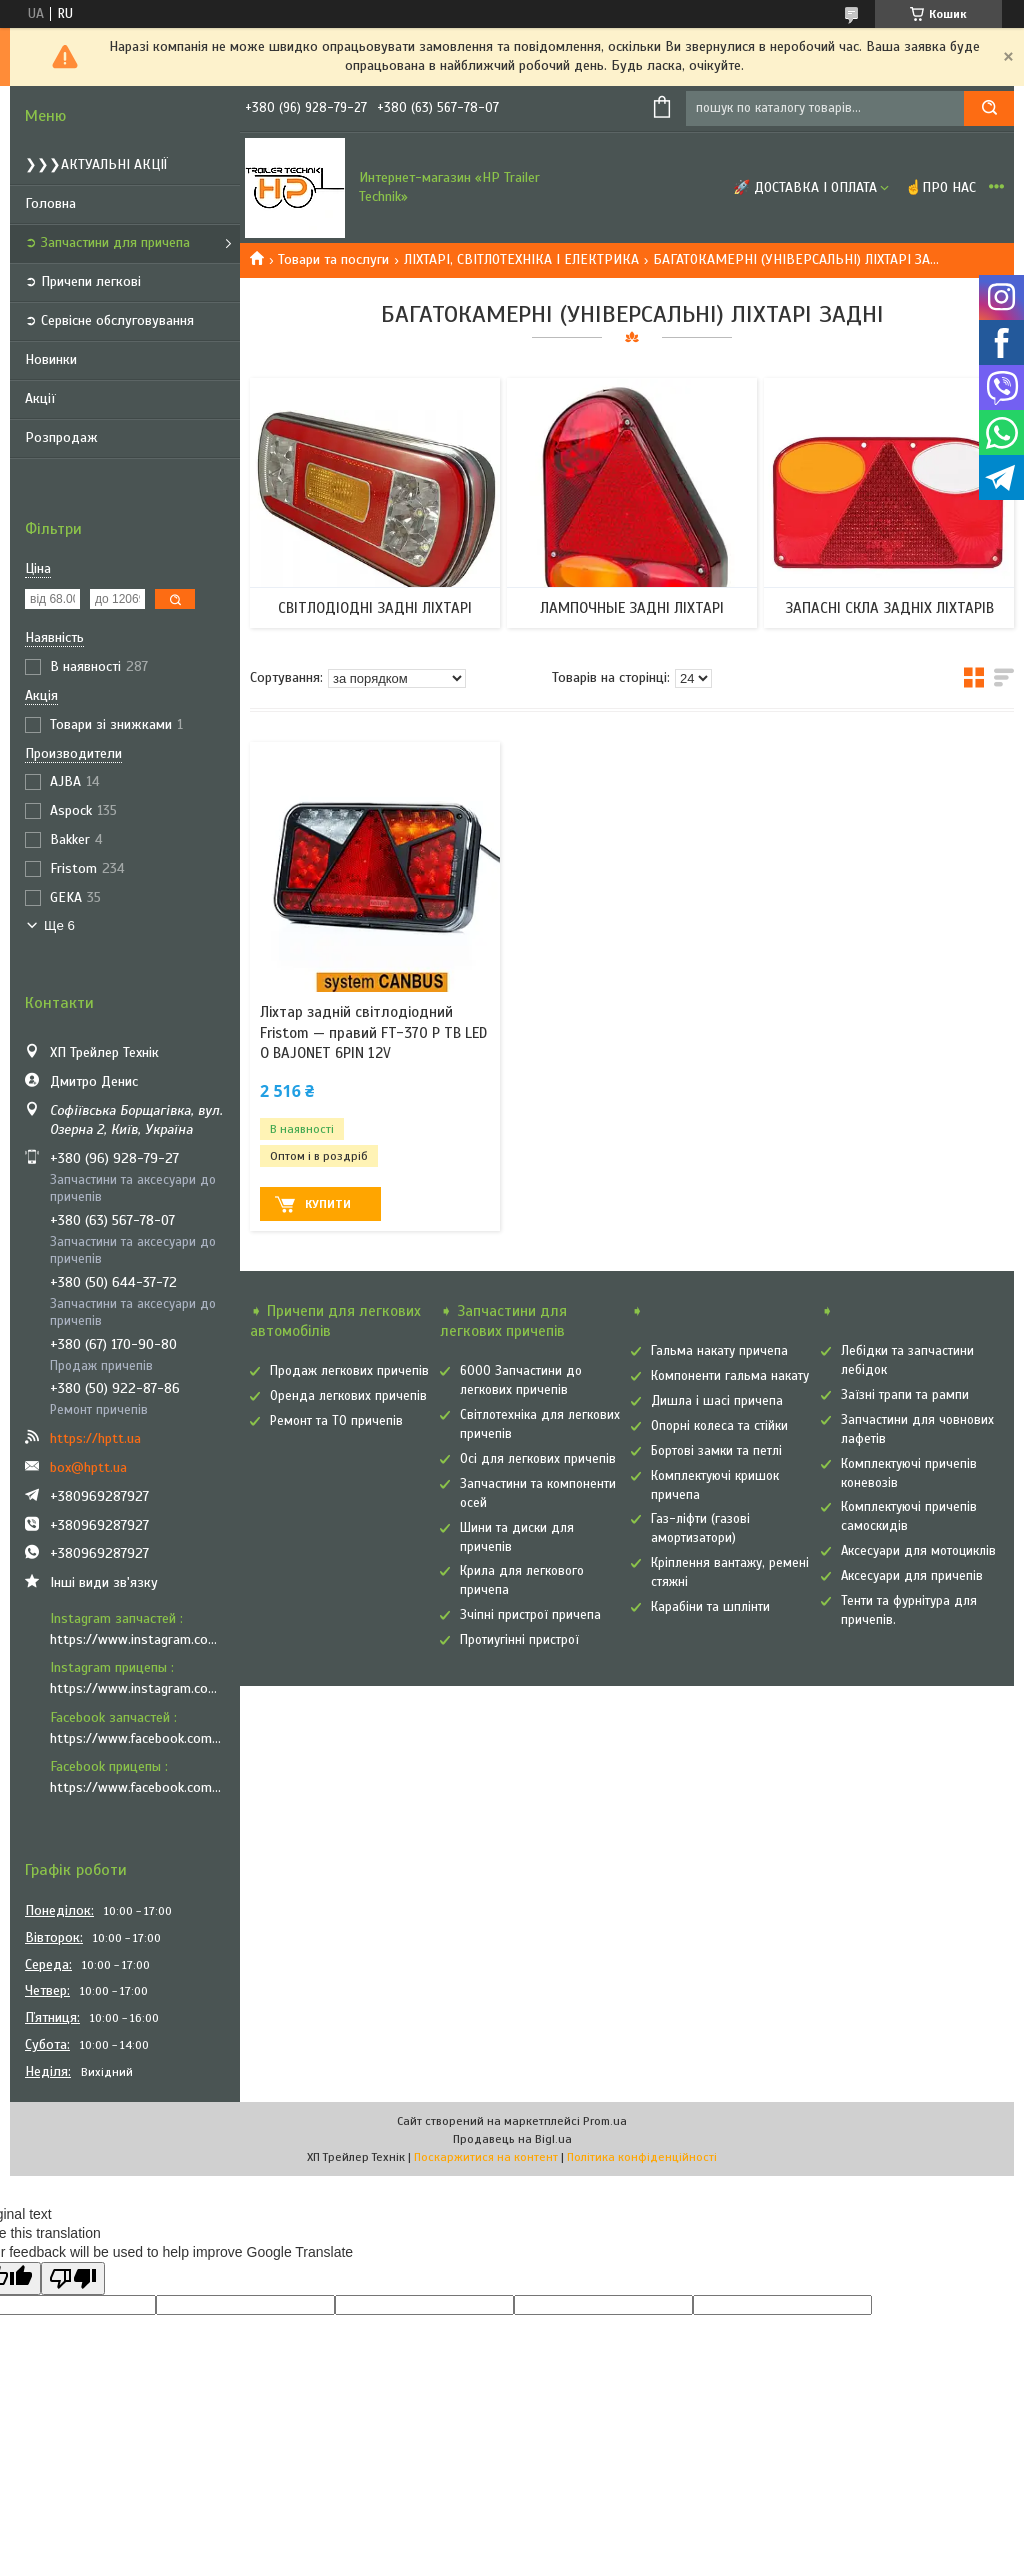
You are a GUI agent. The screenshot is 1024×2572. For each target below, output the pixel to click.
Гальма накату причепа (719, 1351)
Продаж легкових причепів (349, 1371)
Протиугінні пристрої (519, 1640)
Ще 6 (59, 925)
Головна (50, 203)
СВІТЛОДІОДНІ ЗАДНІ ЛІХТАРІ (375, 608)
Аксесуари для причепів (912, 1576)
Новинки (51, 359)
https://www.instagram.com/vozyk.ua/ (137, 1688)
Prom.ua (605, 2121)
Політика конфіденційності (642, 2157)
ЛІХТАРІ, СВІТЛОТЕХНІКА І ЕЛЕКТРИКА (521, 259)
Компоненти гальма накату (730, 1376)
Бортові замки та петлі (716, 1451)
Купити (328, 1204)
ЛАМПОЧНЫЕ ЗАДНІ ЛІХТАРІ (632, 608)
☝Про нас (940, 187)
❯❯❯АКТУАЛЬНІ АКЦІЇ (96, 164)
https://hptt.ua (95, 1438)
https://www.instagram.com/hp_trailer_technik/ (137, 1639)
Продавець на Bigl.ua (512, 2139)
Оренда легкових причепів (348, 1396)
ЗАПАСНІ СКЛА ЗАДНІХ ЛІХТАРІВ (889, 608)
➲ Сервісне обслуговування (109, 320)
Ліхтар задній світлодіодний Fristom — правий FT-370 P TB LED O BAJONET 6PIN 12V (373, 1032)
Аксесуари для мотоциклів (918, 1551)
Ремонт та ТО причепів (336, 1421)
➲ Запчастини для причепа (107, 242)
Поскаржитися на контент (486, 2157)
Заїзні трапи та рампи (905, 1395)
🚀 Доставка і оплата (805, 187)
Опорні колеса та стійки (719, 1426)
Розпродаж (61, 437)
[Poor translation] (73, 2278)
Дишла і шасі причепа (717, 1401)
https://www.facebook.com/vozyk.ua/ (137, 1787)
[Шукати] (989, 108)
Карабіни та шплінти (710, 1607)
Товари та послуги (333, 259)
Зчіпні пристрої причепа (530, 1615)
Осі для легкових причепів (538, 1459)
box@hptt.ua (88, 1467)
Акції (40, 398)
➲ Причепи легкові (83, 281)
